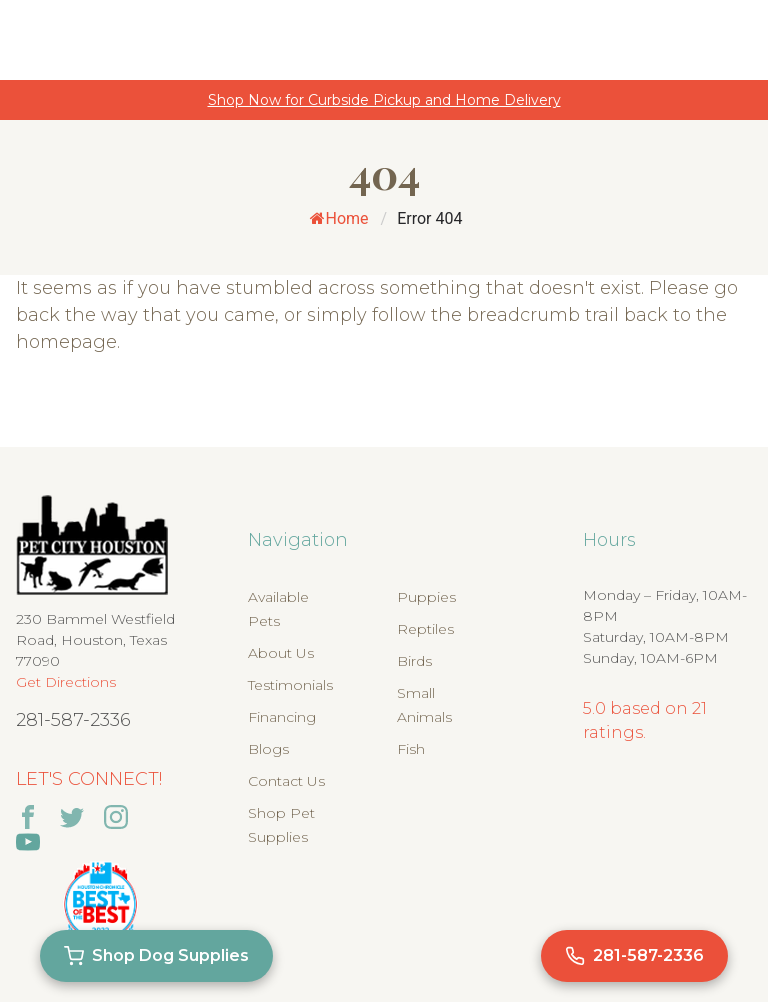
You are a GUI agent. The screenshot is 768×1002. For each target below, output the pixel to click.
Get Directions (66, 682)
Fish (411, 749)
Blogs (268, 749)
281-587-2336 (73, 720)
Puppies (426, 597)
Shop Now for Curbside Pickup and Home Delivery (384, 100)
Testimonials (290, 685)
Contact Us (286, 781)
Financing (282, 717)
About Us (281, 653)
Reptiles (425, 629)
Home (339, 218)
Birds (414, 661)
